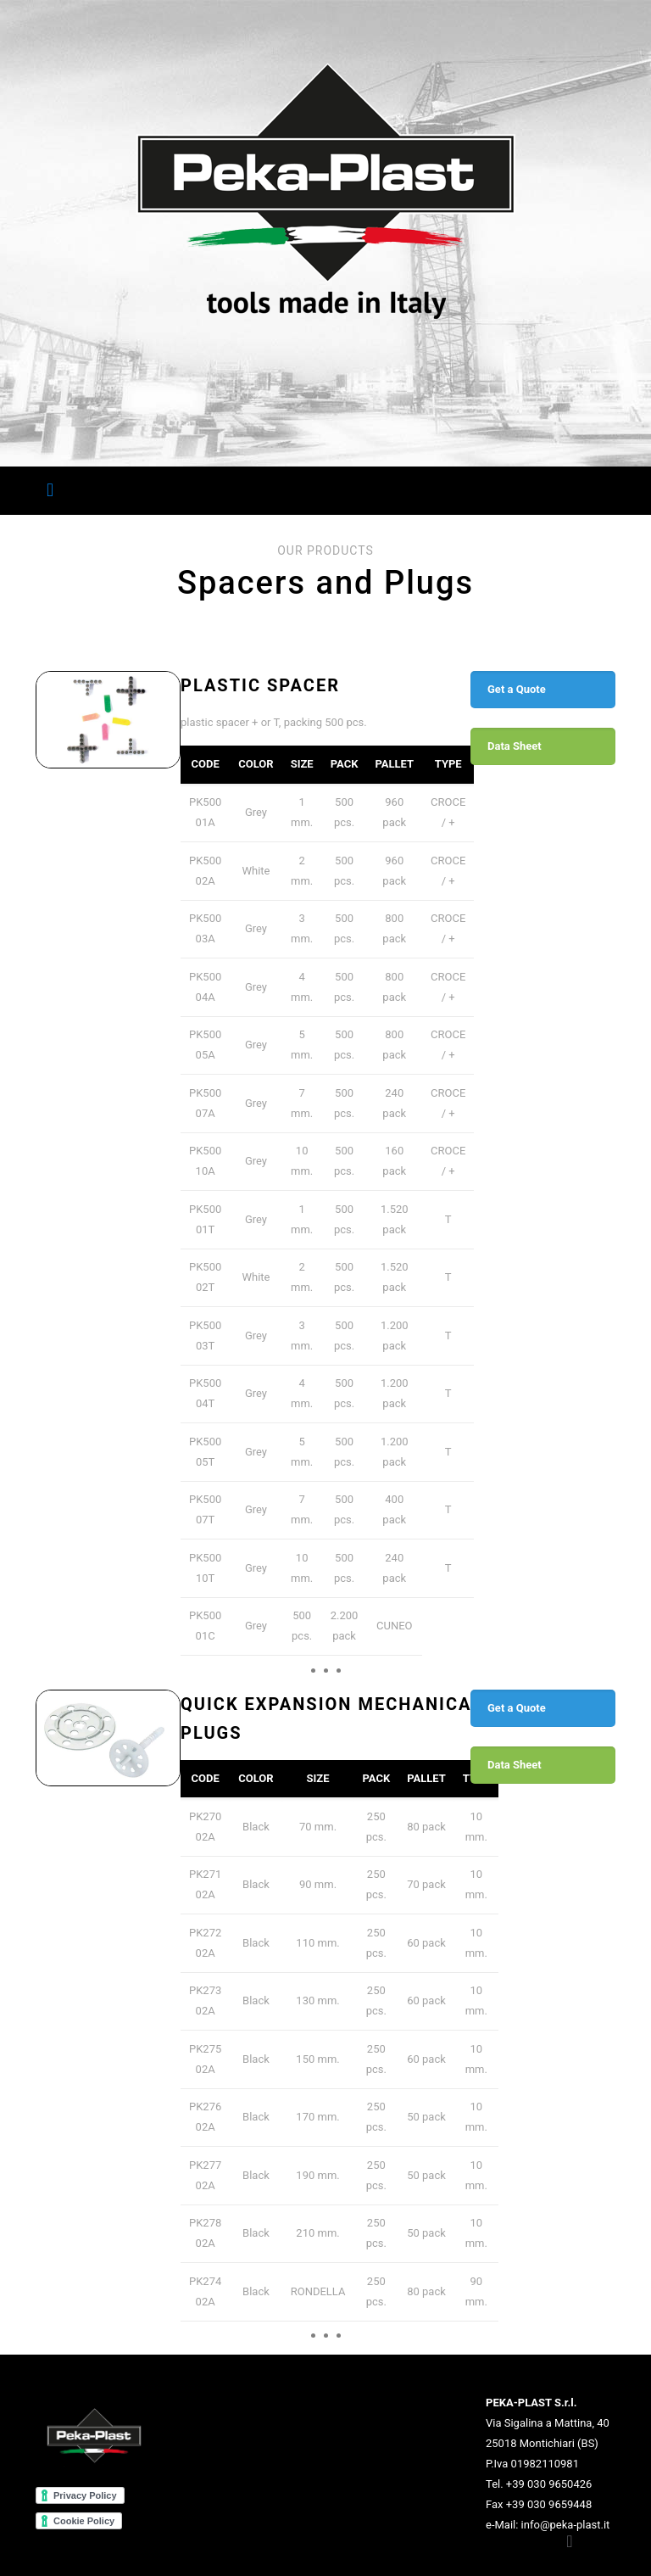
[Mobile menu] (50, 490)
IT (570, 489)
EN (589, 489)
